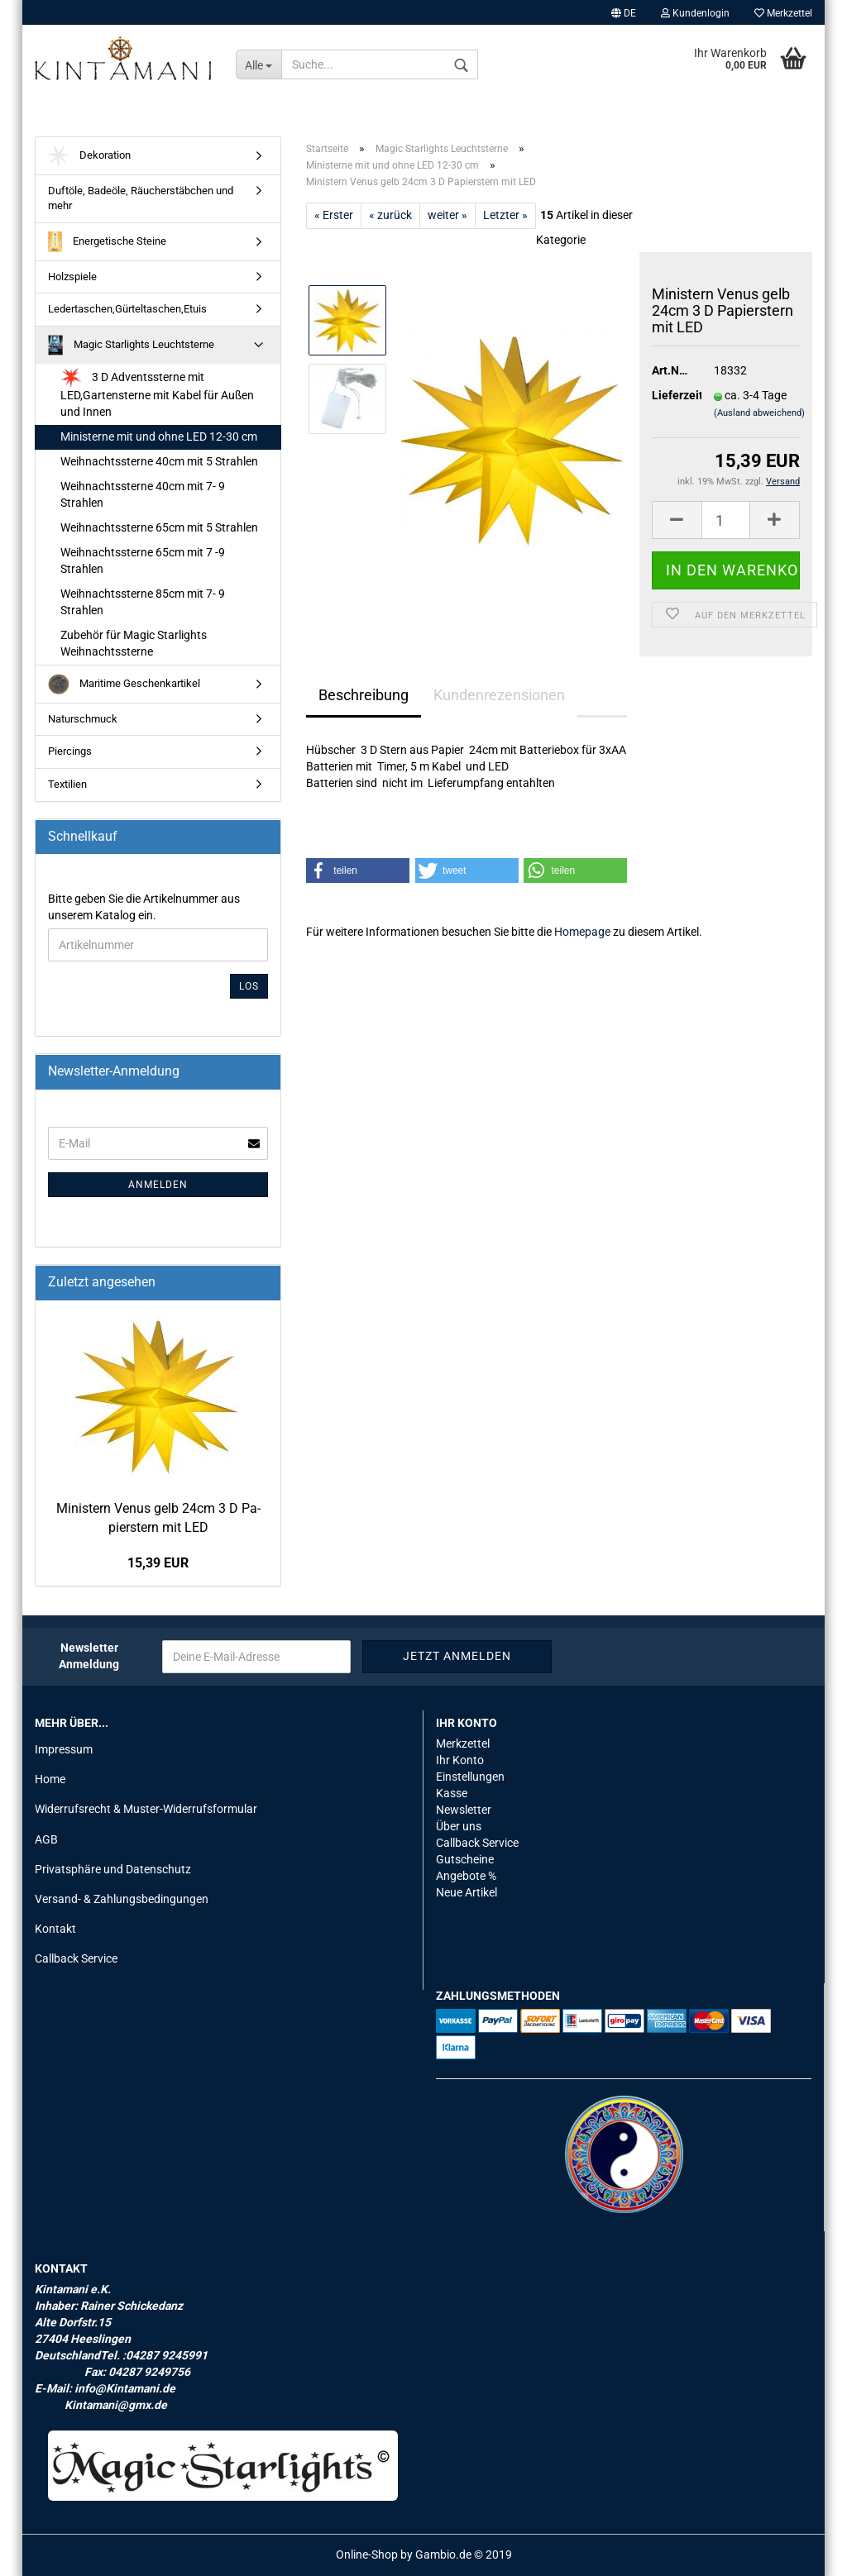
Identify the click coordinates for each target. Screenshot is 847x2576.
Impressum (64, 1749)
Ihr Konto (460, 1760)
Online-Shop (367, 2554)
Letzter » (505, 215)
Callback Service (76, 1958)
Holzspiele (72, 276)
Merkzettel (783, 13)
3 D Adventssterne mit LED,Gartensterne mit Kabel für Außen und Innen (157, 393)
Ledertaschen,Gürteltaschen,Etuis (127, 309)
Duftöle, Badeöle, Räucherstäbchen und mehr (140, 198)
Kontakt (55, 1928)
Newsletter (463, 1809)
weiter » (447, 215)
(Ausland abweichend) (759, 413)
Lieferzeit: (670, 395)
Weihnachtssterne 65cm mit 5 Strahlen (159, 527)
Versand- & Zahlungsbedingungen (121, 1899)
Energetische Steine (107, 241)
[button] (357, 870)
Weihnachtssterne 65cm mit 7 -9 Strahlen (142, 560)
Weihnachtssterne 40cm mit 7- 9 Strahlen (142, 494)
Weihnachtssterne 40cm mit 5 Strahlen (159, 461)
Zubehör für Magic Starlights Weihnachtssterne (133, 643)
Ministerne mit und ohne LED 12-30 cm (158, 436)
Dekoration (89, 155)
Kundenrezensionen (499, 695)
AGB (46, 1839)
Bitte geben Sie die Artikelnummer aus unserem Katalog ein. (144, 907)
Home (50, 1779)
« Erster (333, 215)
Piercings (70, 751)
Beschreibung (363, 695)
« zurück (390, 215)
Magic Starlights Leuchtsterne (131, 345)
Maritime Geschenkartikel (124, 684)
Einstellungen (470, 1776)
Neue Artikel (466, 1892)
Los (249, 986)
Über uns (458, 1826)
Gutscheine (465, 1859)
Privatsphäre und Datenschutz (113, 1869)
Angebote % (466, 1875)
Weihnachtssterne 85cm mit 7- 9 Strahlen (142, 602)
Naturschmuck (82, 719)
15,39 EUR (158, 1563)
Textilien (67, 784)
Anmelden (158, 1184)
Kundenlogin (695, 13)
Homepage (582, 931)
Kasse (451, 1793)
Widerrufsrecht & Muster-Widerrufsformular (146, 1808)
